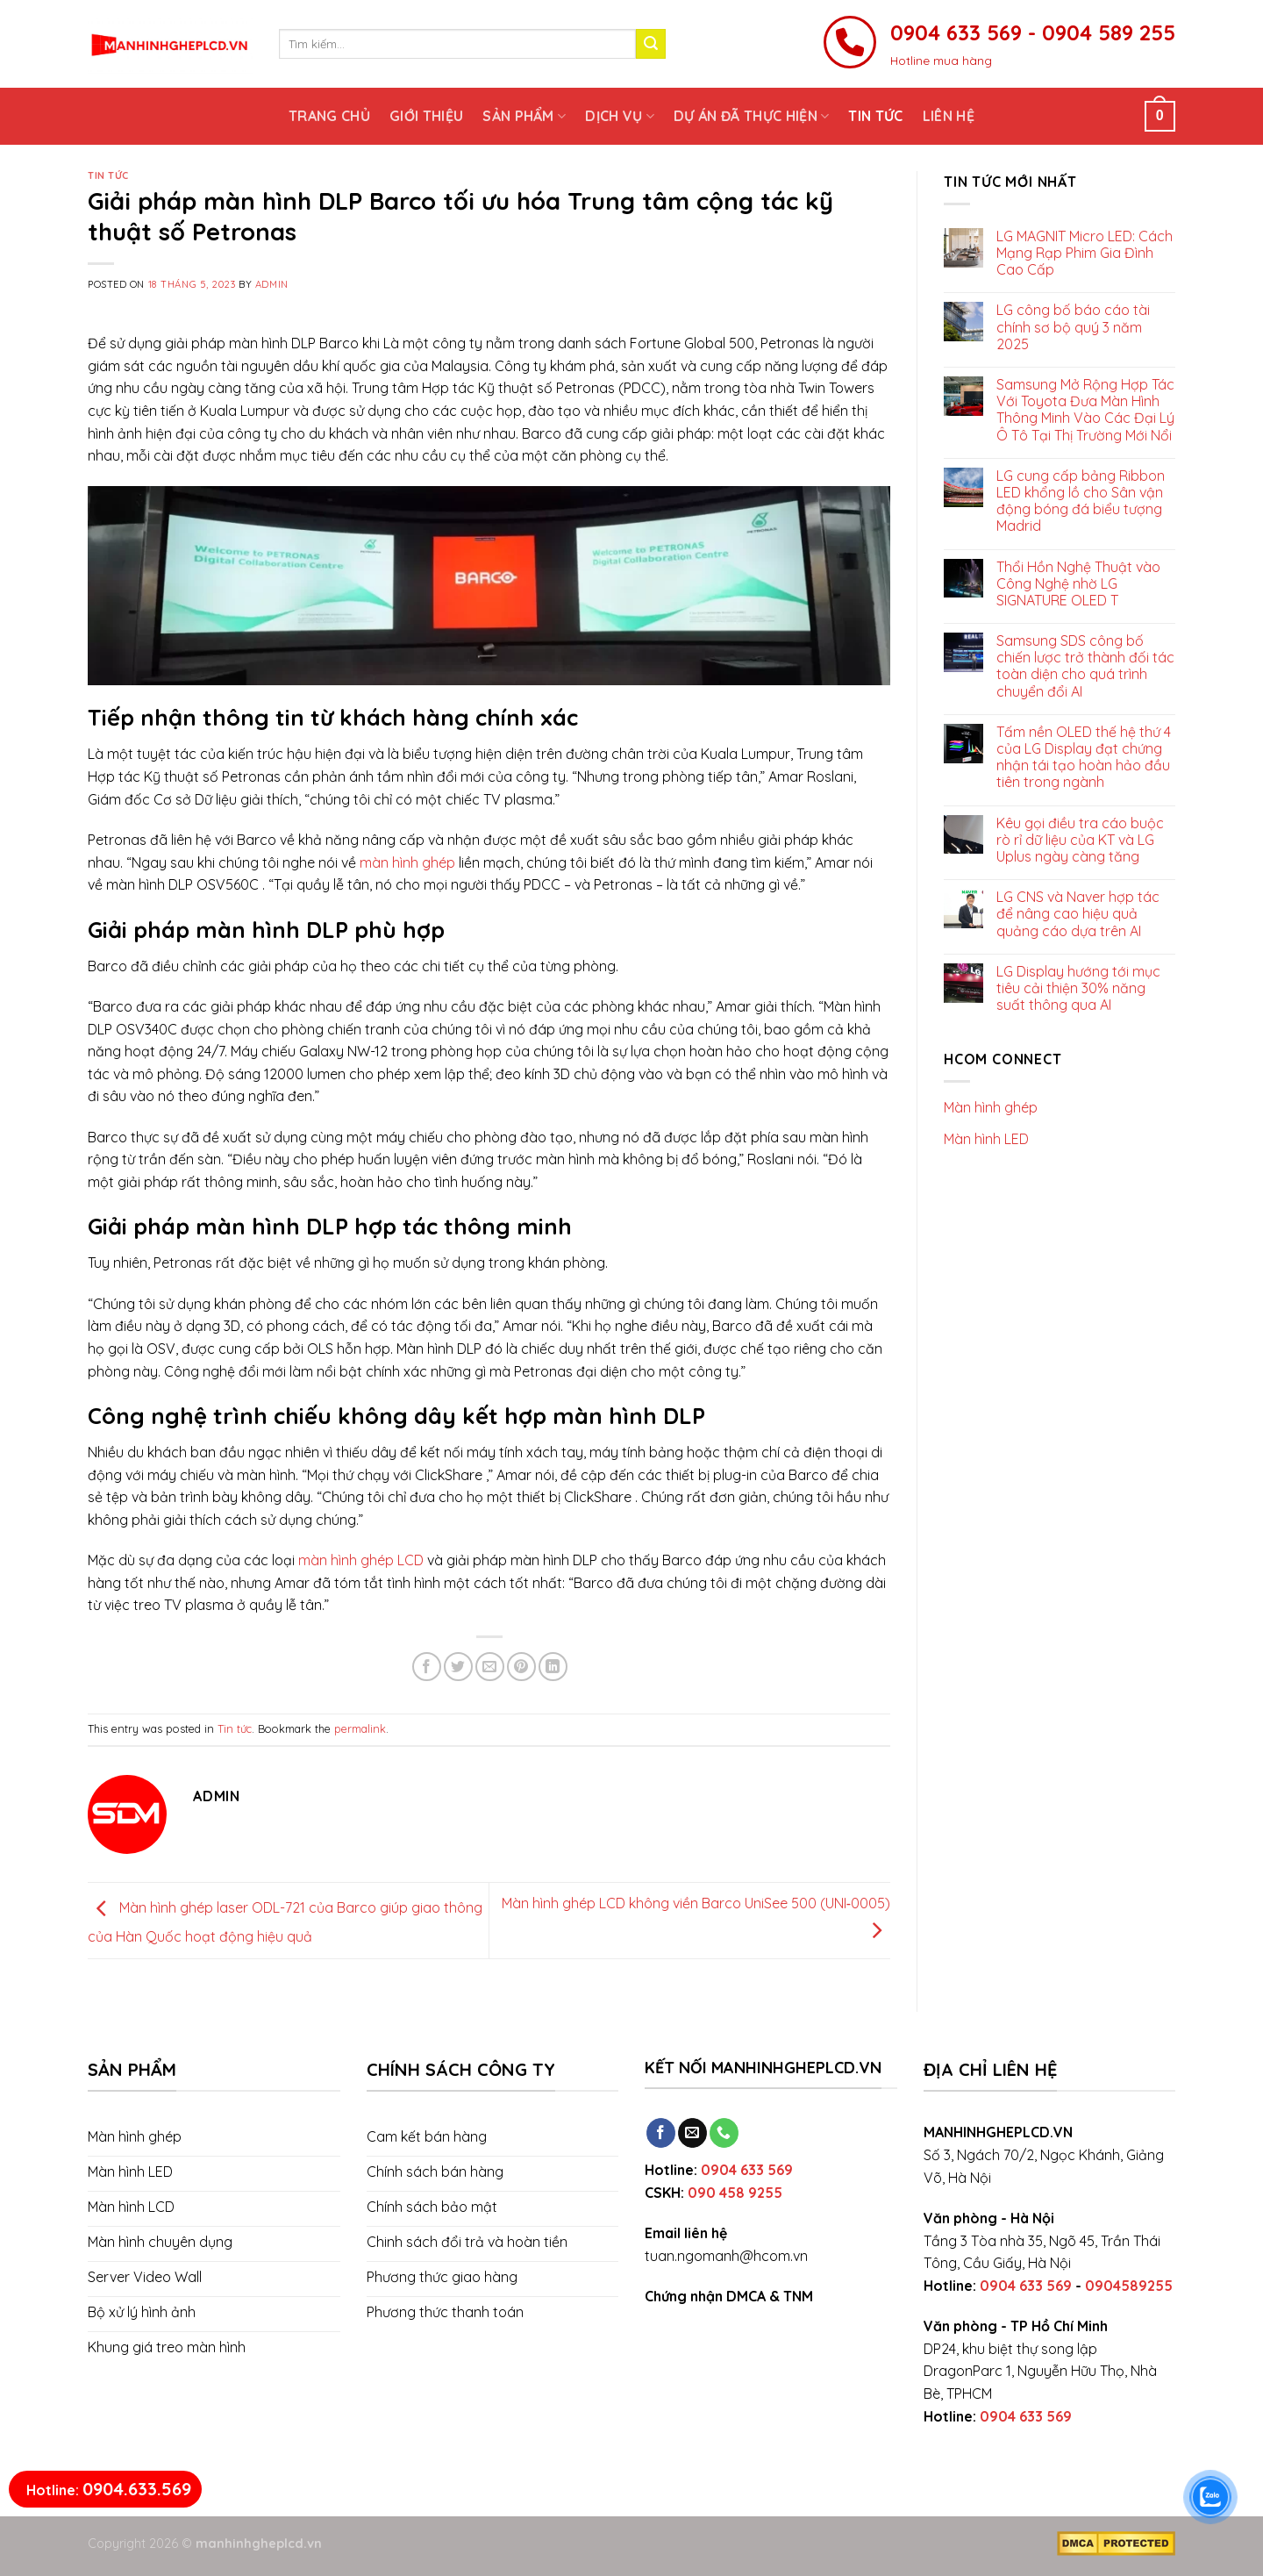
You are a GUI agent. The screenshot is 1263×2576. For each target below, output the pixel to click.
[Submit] (651, 44)
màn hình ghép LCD (361, 1560)
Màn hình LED (986, 1139)
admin (272, 284)
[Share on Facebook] (426, 1666)
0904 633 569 (747, 2170)
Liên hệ (948, 116)
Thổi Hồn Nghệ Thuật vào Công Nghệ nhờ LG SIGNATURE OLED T (1078, 584)
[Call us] (724, 2133)
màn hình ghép (407, 862)
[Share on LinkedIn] (553, 1666)
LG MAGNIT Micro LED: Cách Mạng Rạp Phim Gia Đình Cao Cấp (1084, 253)
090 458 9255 (735, 2192)
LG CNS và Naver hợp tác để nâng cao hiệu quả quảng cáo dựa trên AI (1078, 914)
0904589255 (1129, 2285)
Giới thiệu (426, 116)
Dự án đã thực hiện (751, 116)
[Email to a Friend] (489, 1666)
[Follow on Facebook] (660, 2133)
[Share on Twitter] (458, 1666)
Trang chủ (329, 116)
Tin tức (875, 116)
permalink (360, 1728)
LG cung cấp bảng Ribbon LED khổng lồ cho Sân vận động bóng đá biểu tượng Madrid (1080, 501)
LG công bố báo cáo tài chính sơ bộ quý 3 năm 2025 (1073, 327)
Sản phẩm (524, 116)
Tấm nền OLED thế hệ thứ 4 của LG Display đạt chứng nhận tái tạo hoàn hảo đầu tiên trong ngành (1083, 757)
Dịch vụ (619, 116)
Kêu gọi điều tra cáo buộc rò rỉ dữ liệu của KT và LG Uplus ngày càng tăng (1080, 840)
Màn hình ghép (991, 1107)
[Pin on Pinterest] (521, 1666)
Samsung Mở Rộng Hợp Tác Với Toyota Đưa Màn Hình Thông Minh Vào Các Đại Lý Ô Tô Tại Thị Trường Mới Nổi (1085, 410)
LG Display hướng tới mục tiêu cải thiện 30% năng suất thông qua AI (1078, 988)
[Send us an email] (692, 2133)
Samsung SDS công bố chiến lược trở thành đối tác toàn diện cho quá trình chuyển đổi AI (1085, 666)
